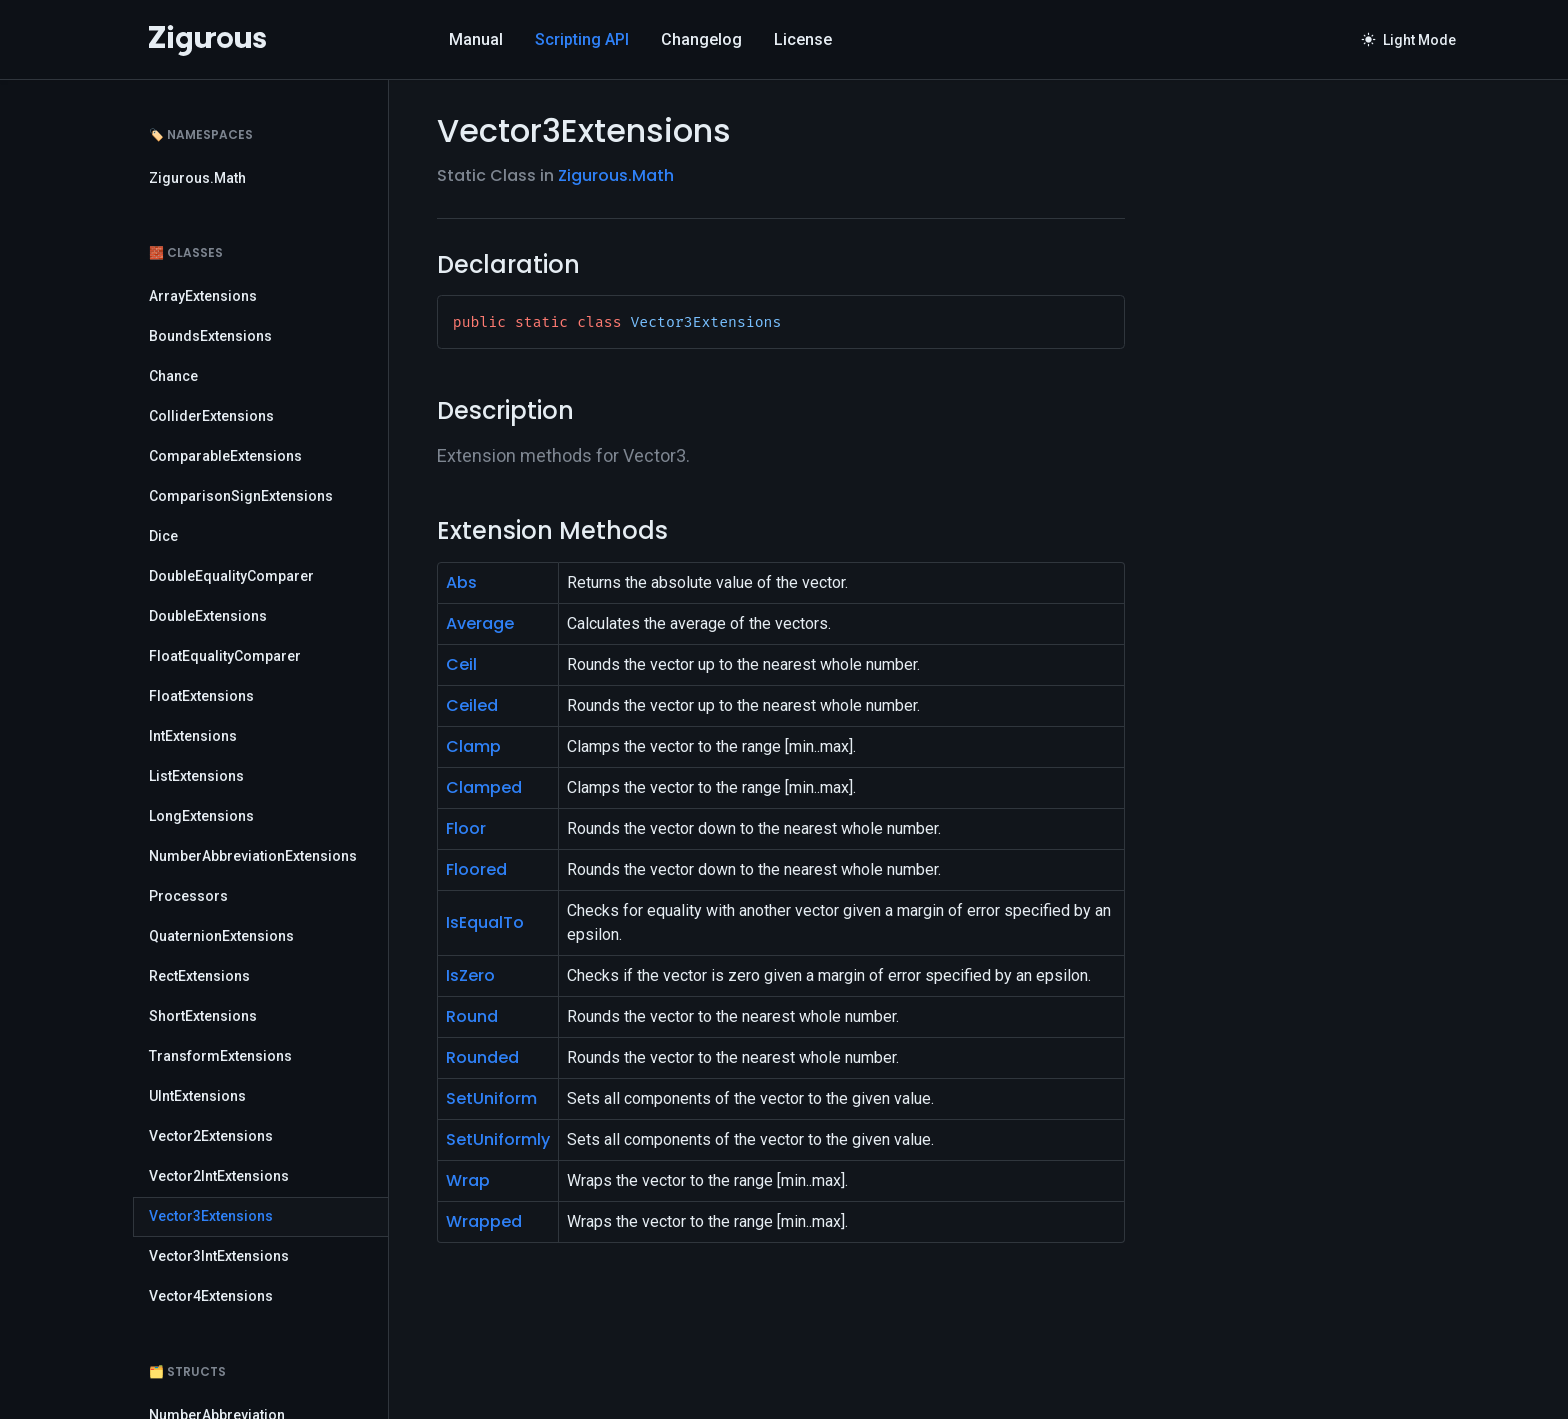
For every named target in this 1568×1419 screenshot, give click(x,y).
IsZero (470, 975)
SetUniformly (498, 1139)
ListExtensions (196, 776)
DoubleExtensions (208, 616)
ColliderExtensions (211, 416)
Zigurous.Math (197, 178)
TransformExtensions (220, 1056)
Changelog (701, 39)
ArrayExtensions (203, 296)
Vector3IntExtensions (219, 1256)
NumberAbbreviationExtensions (253, 856)
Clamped (484, 787)
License (803, 39)
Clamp (473, 746)
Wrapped (484, 1221)
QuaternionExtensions (221, 936)
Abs (461, 582)
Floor (466, 828)
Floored (476, 869)
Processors (188, 896)
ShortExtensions (203, 1016)
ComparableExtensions (225, 456)
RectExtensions (199, 976)
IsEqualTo (485, 922)
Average (480, 623)
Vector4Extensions (211, 1296)
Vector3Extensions (211, 1216)
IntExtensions (193, 736)
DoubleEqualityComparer (231, 576)
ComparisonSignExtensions (241, 496)
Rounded (482, 1057)
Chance (173, 376)
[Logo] (207, 40)
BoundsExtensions (210, 336)
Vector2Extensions (211, 1136)
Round (472, 1016)
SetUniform (491, 1098)
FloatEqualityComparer (225, 656)
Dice (163, 536)
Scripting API (582, 39)
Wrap (468, 1180)
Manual (476, 39)
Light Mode (1409, 40)
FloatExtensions (201, 696)
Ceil (461, 664)
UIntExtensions (197, 1096)
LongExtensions (201, 816)
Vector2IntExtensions (219, 1176)
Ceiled (472, 705)
